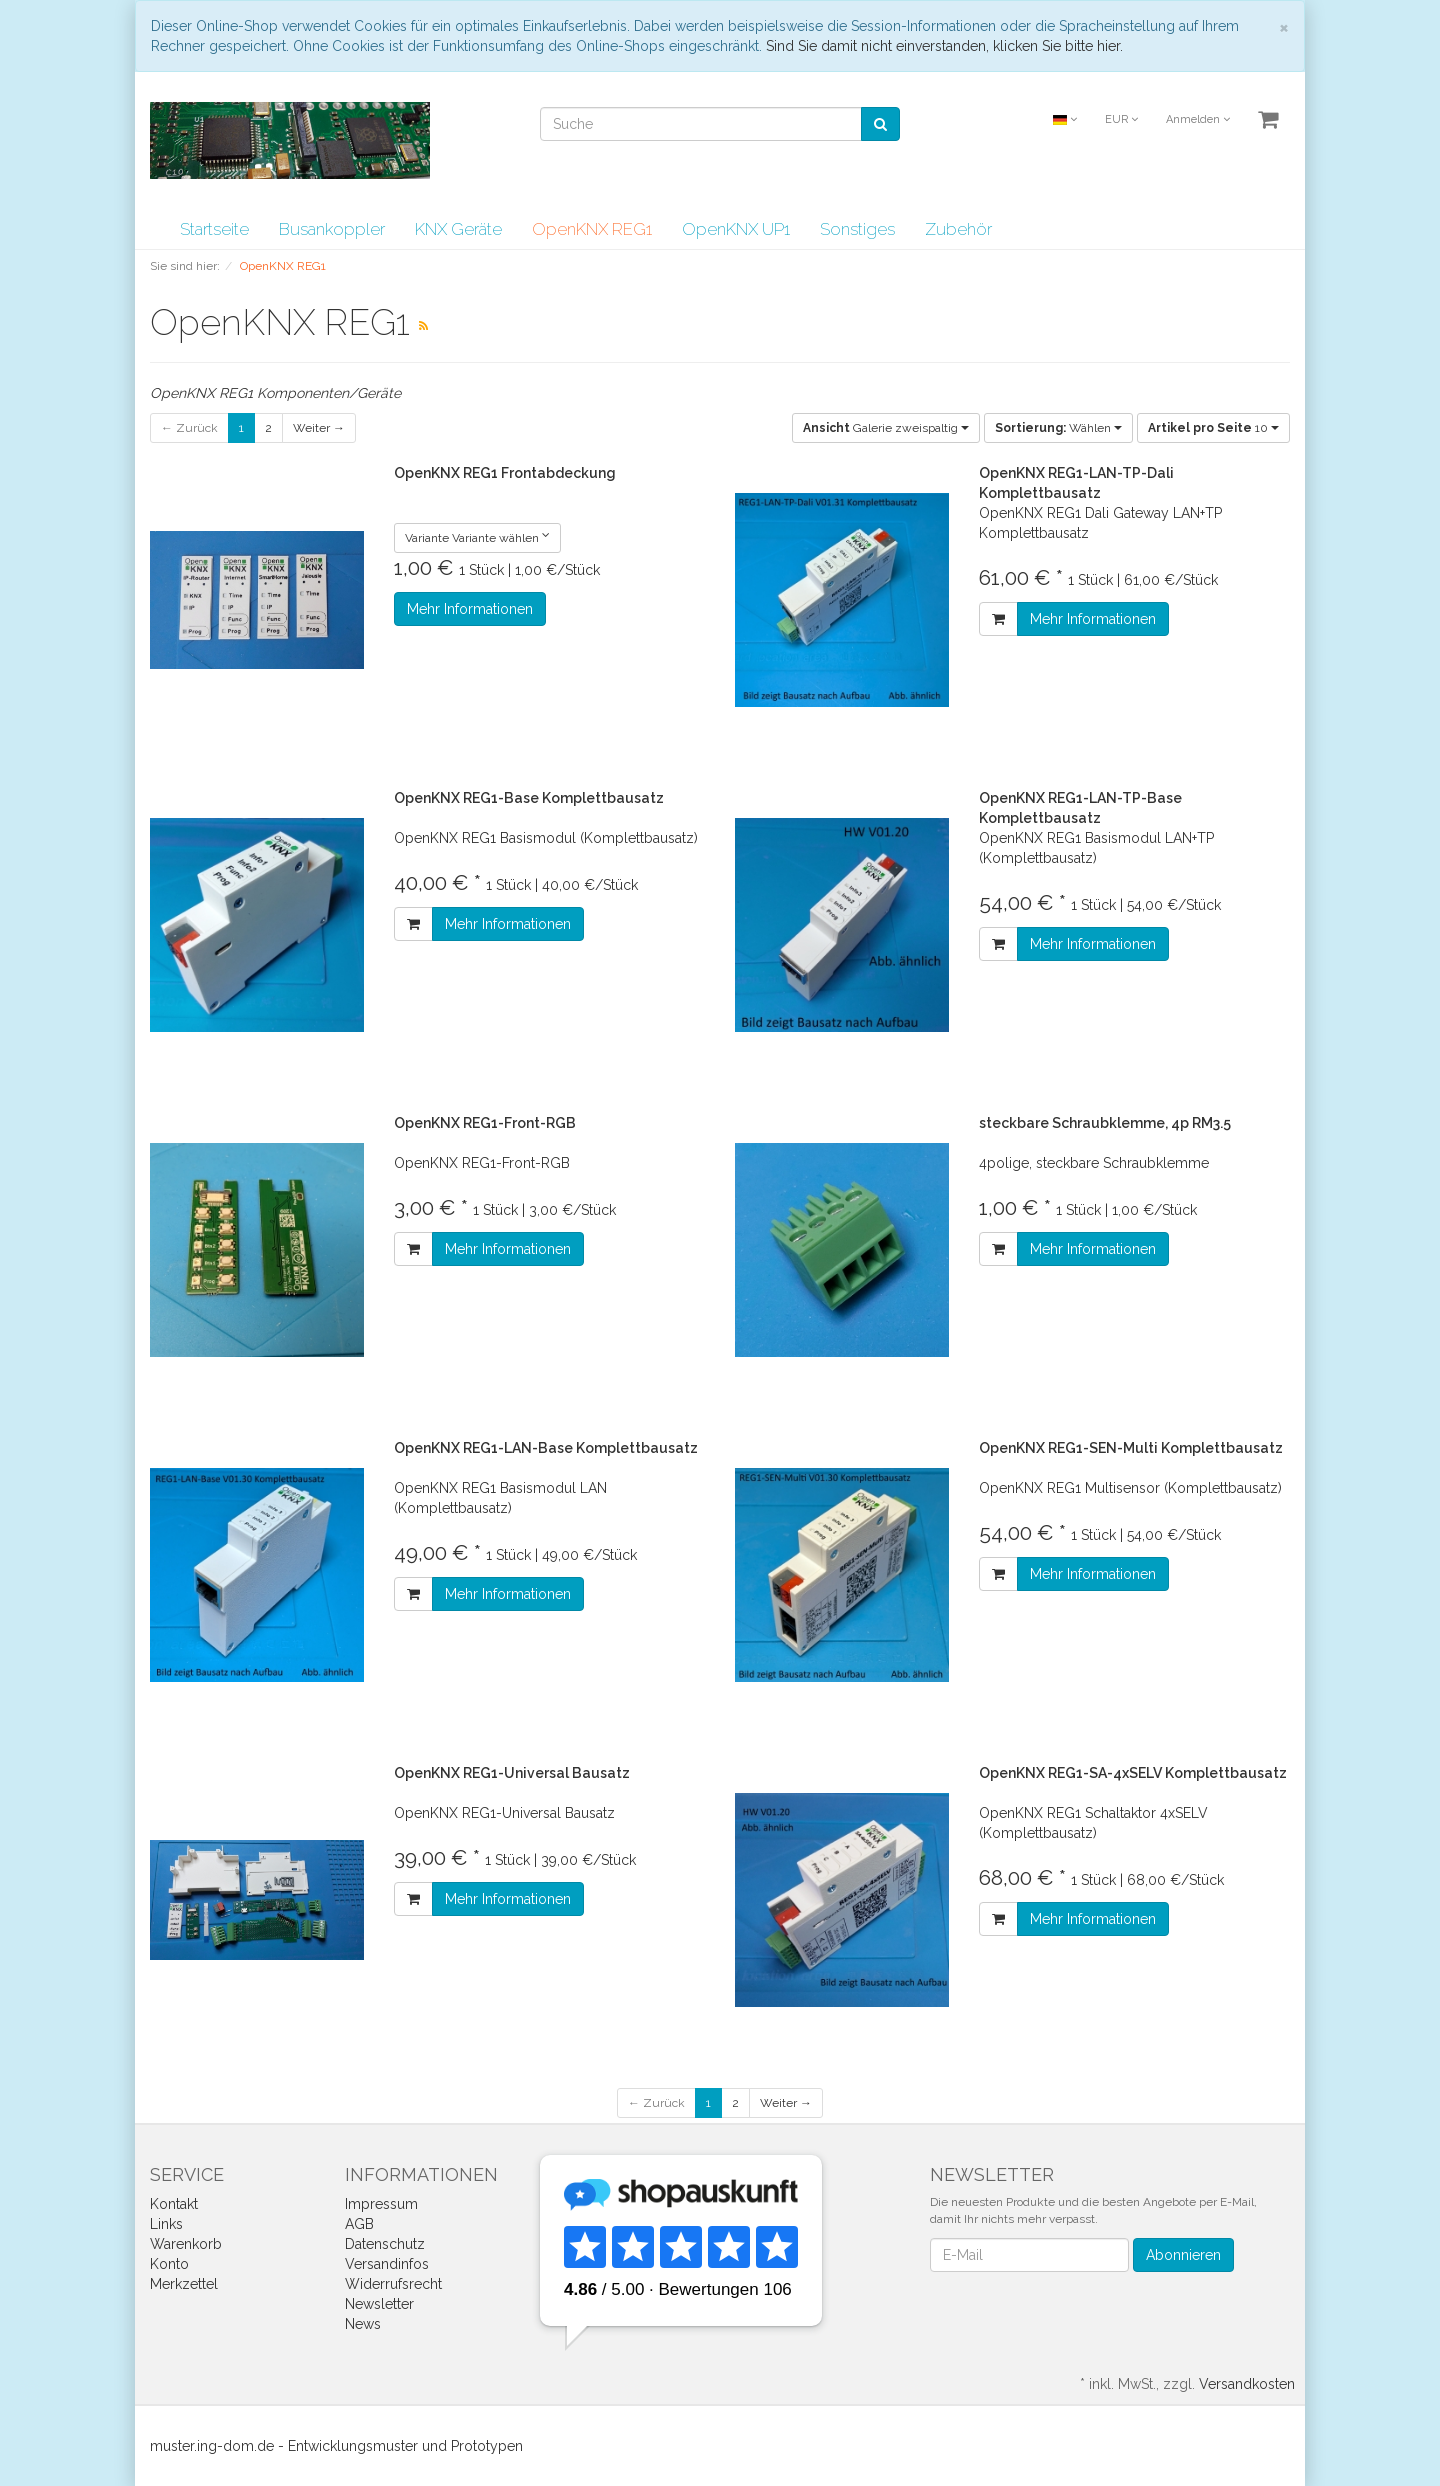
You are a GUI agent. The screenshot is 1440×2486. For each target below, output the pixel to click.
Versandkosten (1247, 2384)
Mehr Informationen (470, 609)
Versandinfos (387, 2264)
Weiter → (319, 428)
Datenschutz (385, 2244)
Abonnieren (1183, 2255)
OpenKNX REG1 (592, 229)
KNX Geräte (458, 229)
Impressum (381, 2204)
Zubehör (958, 229)
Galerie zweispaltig (886, 428)
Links (166, 2224)
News (363, 2324)
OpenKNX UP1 (736, 229)
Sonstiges (857, 229)
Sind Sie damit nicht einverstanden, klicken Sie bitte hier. (944, 46)
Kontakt (174, 2204)
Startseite (214, 229)
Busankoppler (332, 229)
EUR (1121, 119)
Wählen (1058, 428)
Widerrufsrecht (393, 2284)
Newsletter (379, 2304)
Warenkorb (186, 2244)
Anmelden (1198, 119)
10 (1213, 428)
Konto (169, 2264)
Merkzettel (184, 2284)
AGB (359, 2224)
